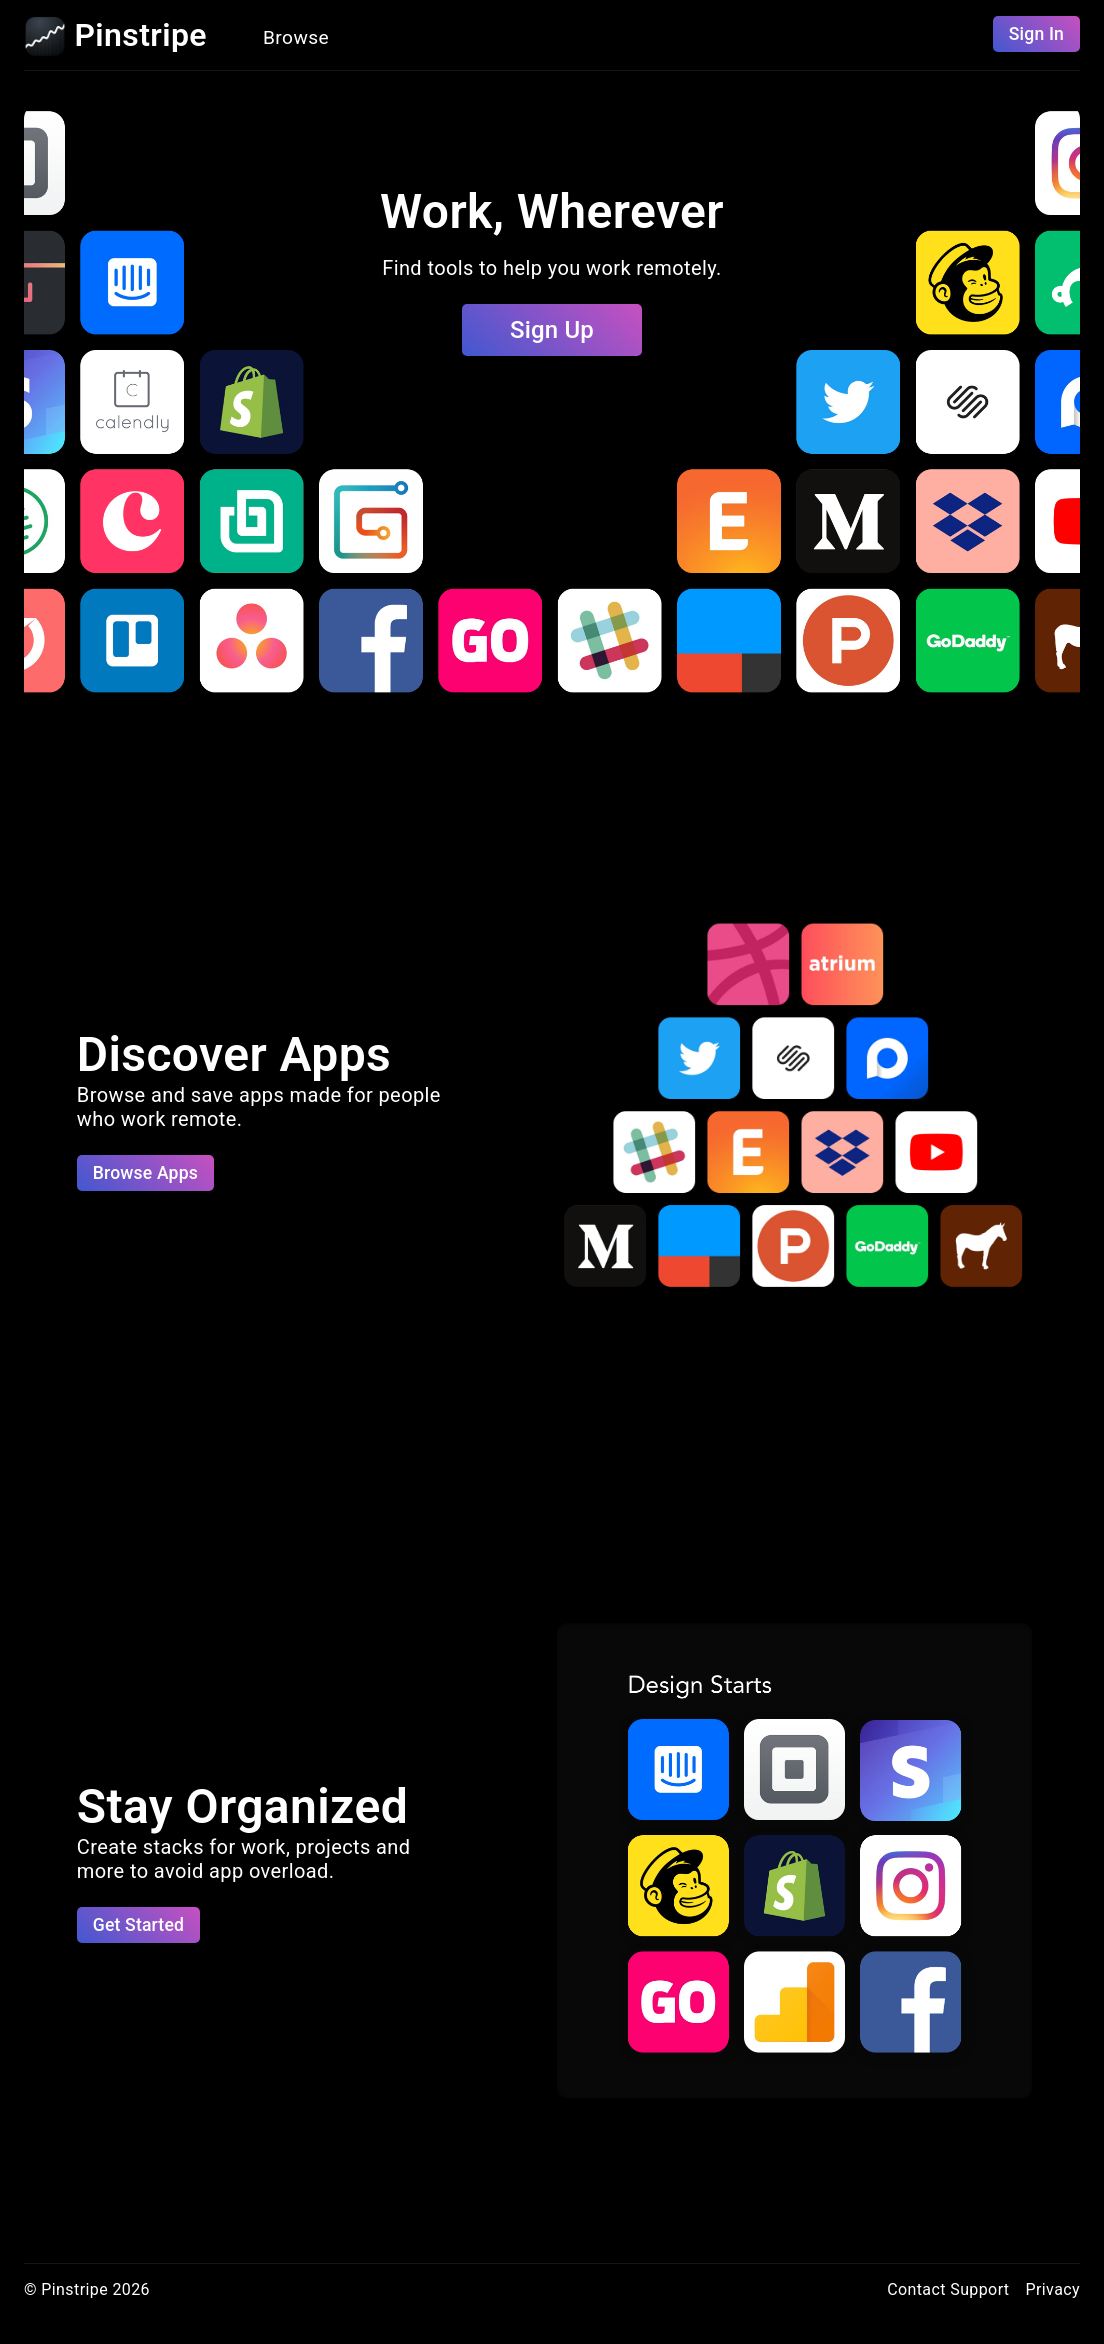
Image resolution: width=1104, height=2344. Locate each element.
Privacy (1053, 2289)
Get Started (138, 1925)
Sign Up (552, 330)
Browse (296, 37)
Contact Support (948, 2289)
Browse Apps (145, 1173)
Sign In (1036, 34)
